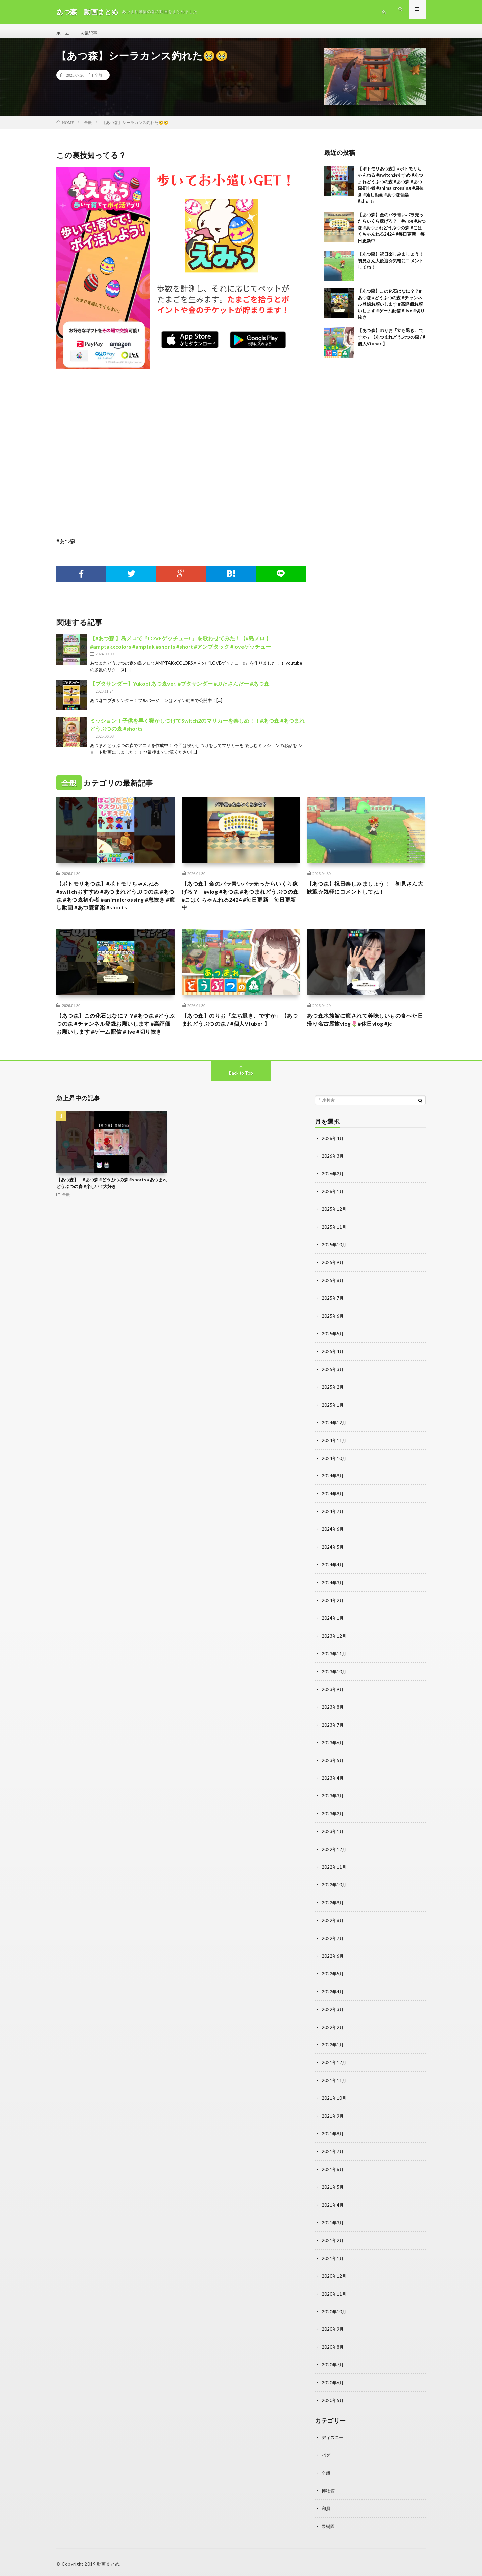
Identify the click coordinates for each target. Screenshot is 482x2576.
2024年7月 (333, 1526)
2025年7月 (333, 1317)
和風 (326, 2506)
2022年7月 (333, 1945)
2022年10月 (334, 1893)
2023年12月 (334, 1648)
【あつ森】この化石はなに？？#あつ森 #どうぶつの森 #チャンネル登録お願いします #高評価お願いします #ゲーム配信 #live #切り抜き (391, 310)
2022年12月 (334, 1858)
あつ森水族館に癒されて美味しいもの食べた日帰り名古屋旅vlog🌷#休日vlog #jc (366, 1030)
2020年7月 (333, 2364)
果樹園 (329, 2523)
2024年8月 (333, 1509)
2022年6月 (333, 1963)
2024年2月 (333, 1613)
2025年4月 (333, 1369)
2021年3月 (333, 2225)
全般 (98, 81)
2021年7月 (333, 2155)
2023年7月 (333, 1736)
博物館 (329, 2488)
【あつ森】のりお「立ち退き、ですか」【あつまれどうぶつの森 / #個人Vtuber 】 (391, 343)
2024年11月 (334, 1456)
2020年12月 (334, 2277)
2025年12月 (334, 1229)
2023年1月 (333, 1841)
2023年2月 (333, 1823)
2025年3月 (333, 1386)
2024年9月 (333, 1491)
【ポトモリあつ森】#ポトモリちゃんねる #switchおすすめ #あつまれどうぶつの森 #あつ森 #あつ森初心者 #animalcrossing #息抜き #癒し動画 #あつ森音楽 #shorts (115, 903)
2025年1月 (333, 1421)
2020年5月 (333, 2399)
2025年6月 (333, 1334)
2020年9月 (333, 2330)
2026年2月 (333, 1194)
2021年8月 (333, 2137)
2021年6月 (333, 2172)
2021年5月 (333, 2190)
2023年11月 (334, 1666)
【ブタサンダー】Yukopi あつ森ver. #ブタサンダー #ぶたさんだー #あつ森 (179, 689)
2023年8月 (333, 1718)
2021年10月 (334, 2102)
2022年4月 (333, 1998)
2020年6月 (333, 2382)
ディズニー (333, 2436)
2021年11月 (334, 2085)
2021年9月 (333, 2120)
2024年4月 (333, 1579)
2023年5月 (333, 1771)
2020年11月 (334, 2295)
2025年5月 (333, 1351)
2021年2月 (333, 2242)
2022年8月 (333, 1928)
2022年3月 (333, 2015)
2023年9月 (333, 1701)
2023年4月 (333, 1788)
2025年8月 (333, 1299)
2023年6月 (333, 1753)
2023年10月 (334, 1683)
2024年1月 (333, 1631)
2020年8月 (333, 2347)
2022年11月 (334, 1875)
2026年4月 (333, 1159)
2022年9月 (333, 1910)
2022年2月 (333, 2033)
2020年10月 (334, 2312)
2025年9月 (333, 1282)
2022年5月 (333, 1980)
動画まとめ (108, 2561)
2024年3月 (333, 1596)
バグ (326, 2453)
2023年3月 (333, 1806)
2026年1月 (333, 1212)
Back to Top (241, 1094)
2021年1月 (333, 2260)
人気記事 (90, 33)
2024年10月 (334, 1474)
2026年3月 (333, 1177)
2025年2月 (333, 1404)
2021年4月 (333, 2207)
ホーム (63, 33)
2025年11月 (334, 1247)
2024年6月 (333, 1544)
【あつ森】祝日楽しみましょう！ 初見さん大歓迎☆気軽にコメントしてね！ (393, 266)
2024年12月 (334, 1439)
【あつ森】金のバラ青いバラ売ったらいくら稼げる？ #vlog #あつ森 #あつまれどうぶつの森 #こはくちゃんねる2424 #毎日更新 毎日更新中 (392, 233)
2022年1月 (333, 2050)
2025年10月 (334, 1264)
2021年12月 (334, 2068)
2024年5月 (333, 1561)
